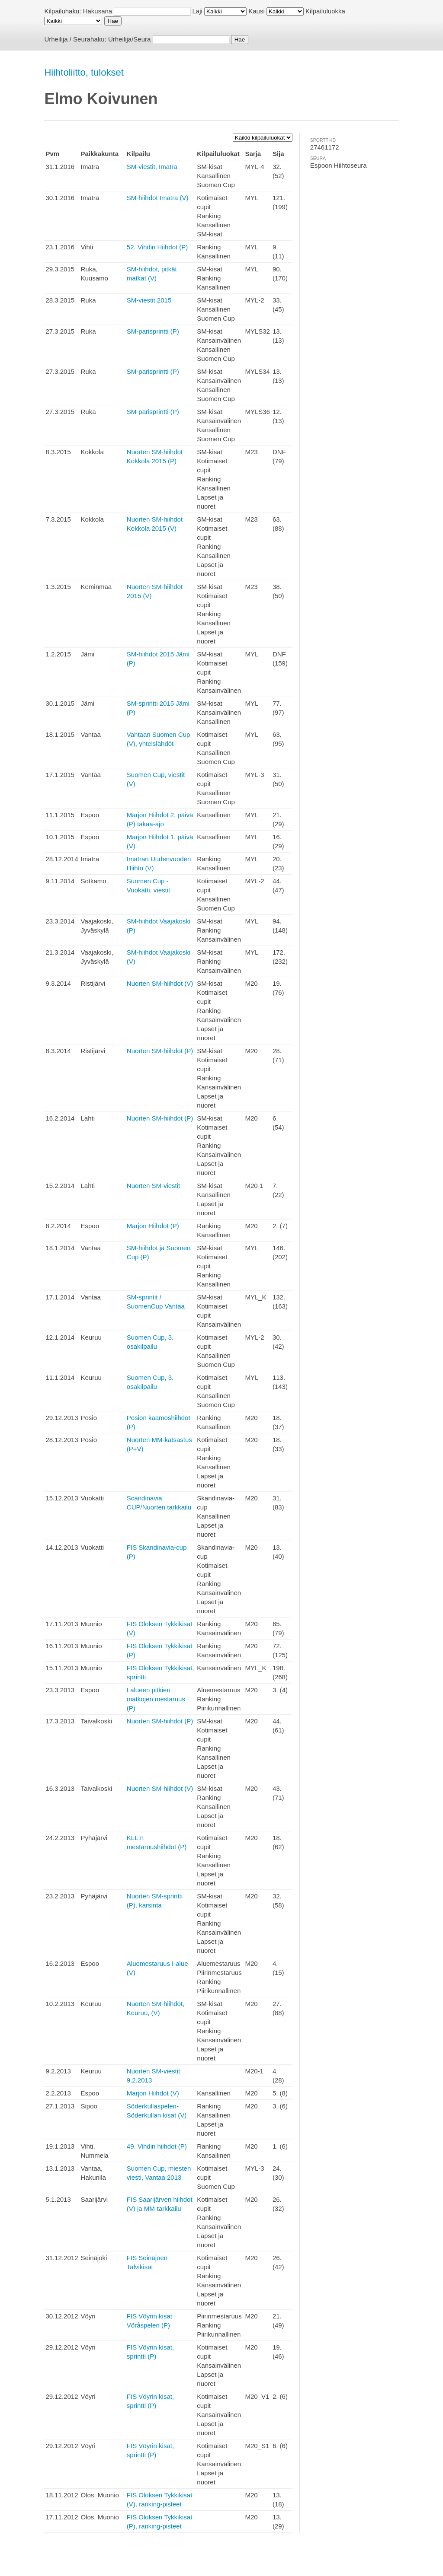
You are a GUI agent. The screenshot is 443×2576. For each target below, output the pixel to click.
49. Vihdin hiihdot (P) (157, 2146)
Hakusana (97, 11)
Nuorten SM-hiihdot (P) (160, 1050)
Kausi (256, 11)
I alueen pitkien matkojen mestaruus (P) (156, 1699)
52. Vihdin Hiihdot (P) (157, 247)
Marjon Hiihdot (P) (153, 1225)
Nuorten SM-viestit (153, 1185)
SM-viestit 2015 (149, 300)
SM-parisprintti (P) (153, 331)
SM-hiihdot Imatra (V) (158, 197)
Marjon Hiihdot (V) (153, 2093)
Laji (197, 11)
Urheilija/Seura (129, 39)
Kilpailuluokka (325, 11)
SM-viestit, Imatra (152, 166)
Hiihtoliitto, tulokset (83, 72)
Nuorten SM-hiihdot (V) (160, 983)
